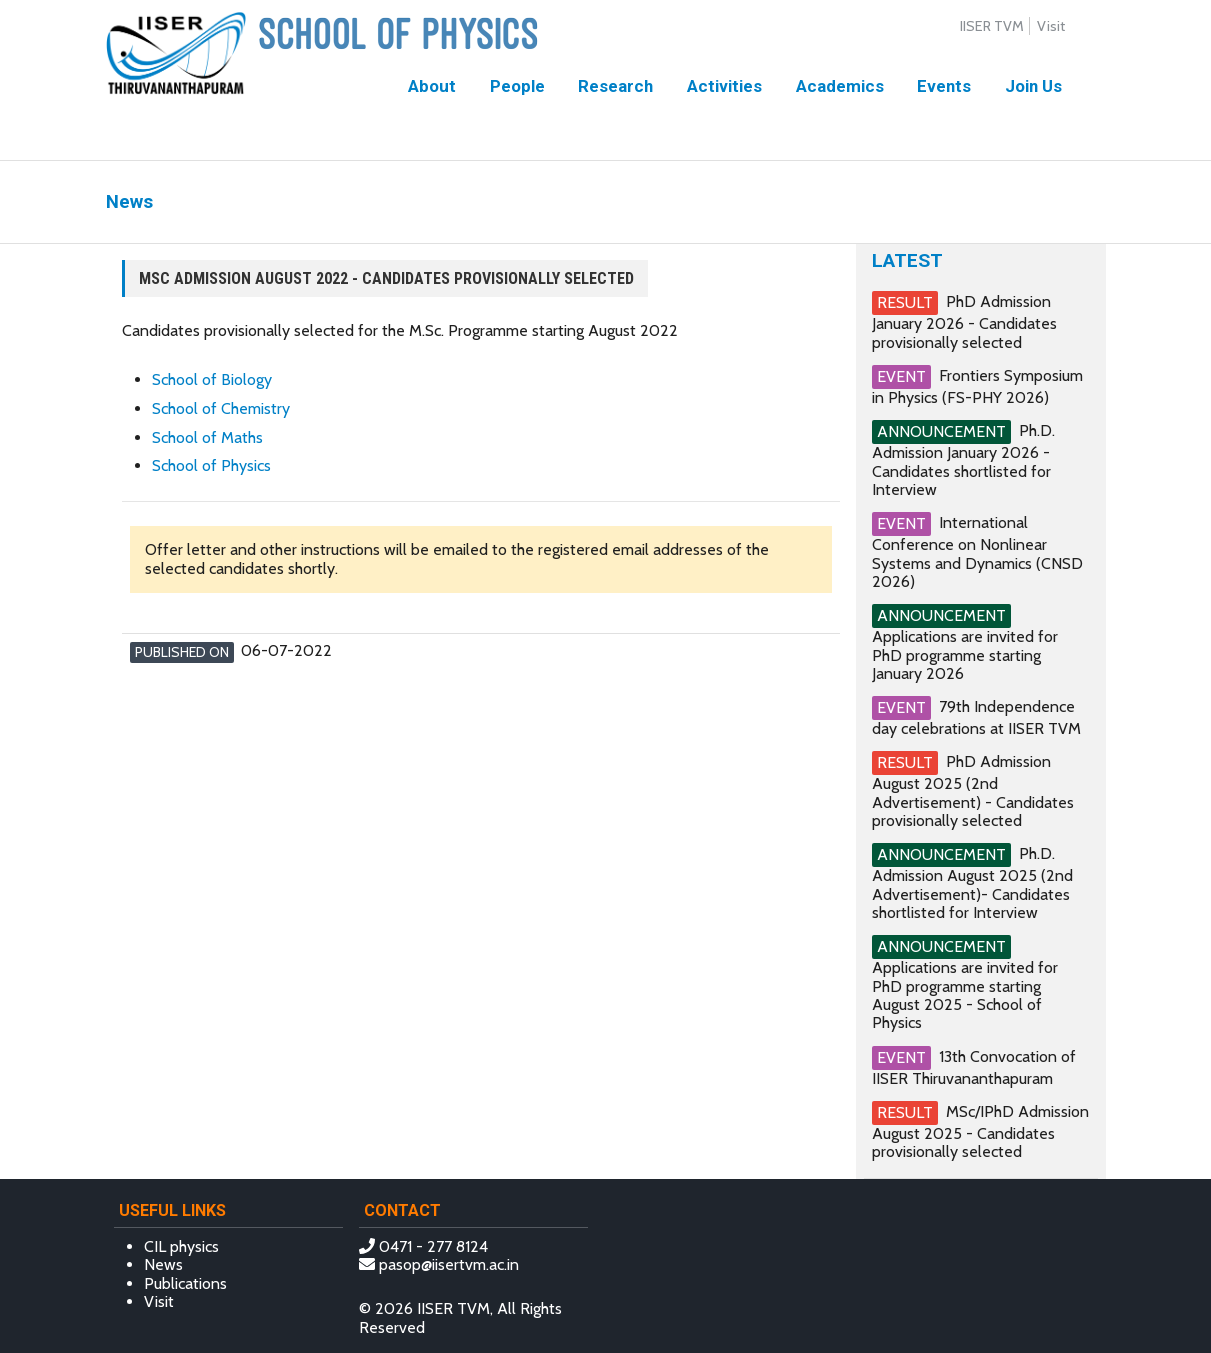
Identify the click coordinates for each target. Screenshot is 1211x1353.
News (163, 1264)
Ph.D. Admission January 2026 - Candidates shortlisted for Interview (963, 460)
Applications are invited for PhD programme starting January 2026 (965, 655)
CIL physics (181, 1246)
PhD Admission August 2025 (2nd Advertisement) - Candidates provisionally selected (973, 791)
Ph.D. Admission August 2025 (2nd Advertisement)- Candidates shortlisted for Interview (972, 883)
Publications (185, 1283)
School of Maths (207, 437)
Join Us (1033, 86)
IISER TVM (992, 26)
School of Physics (211, 465)
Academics (840, 86)
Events (944, 86)
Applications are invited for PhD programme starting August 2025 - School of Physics (965, 995)
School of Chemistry (221, 408)
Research (615, 86)
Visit (1051, 26)
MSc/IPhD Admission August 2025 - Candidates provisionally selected (980, 1131)
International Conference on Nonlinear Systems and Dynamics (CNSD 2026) (977, 552)
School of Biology (212, 379)
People (517, 86)
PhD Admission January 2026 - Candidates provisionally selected (964, 321)
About (432, 86)
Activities (724, 86)
